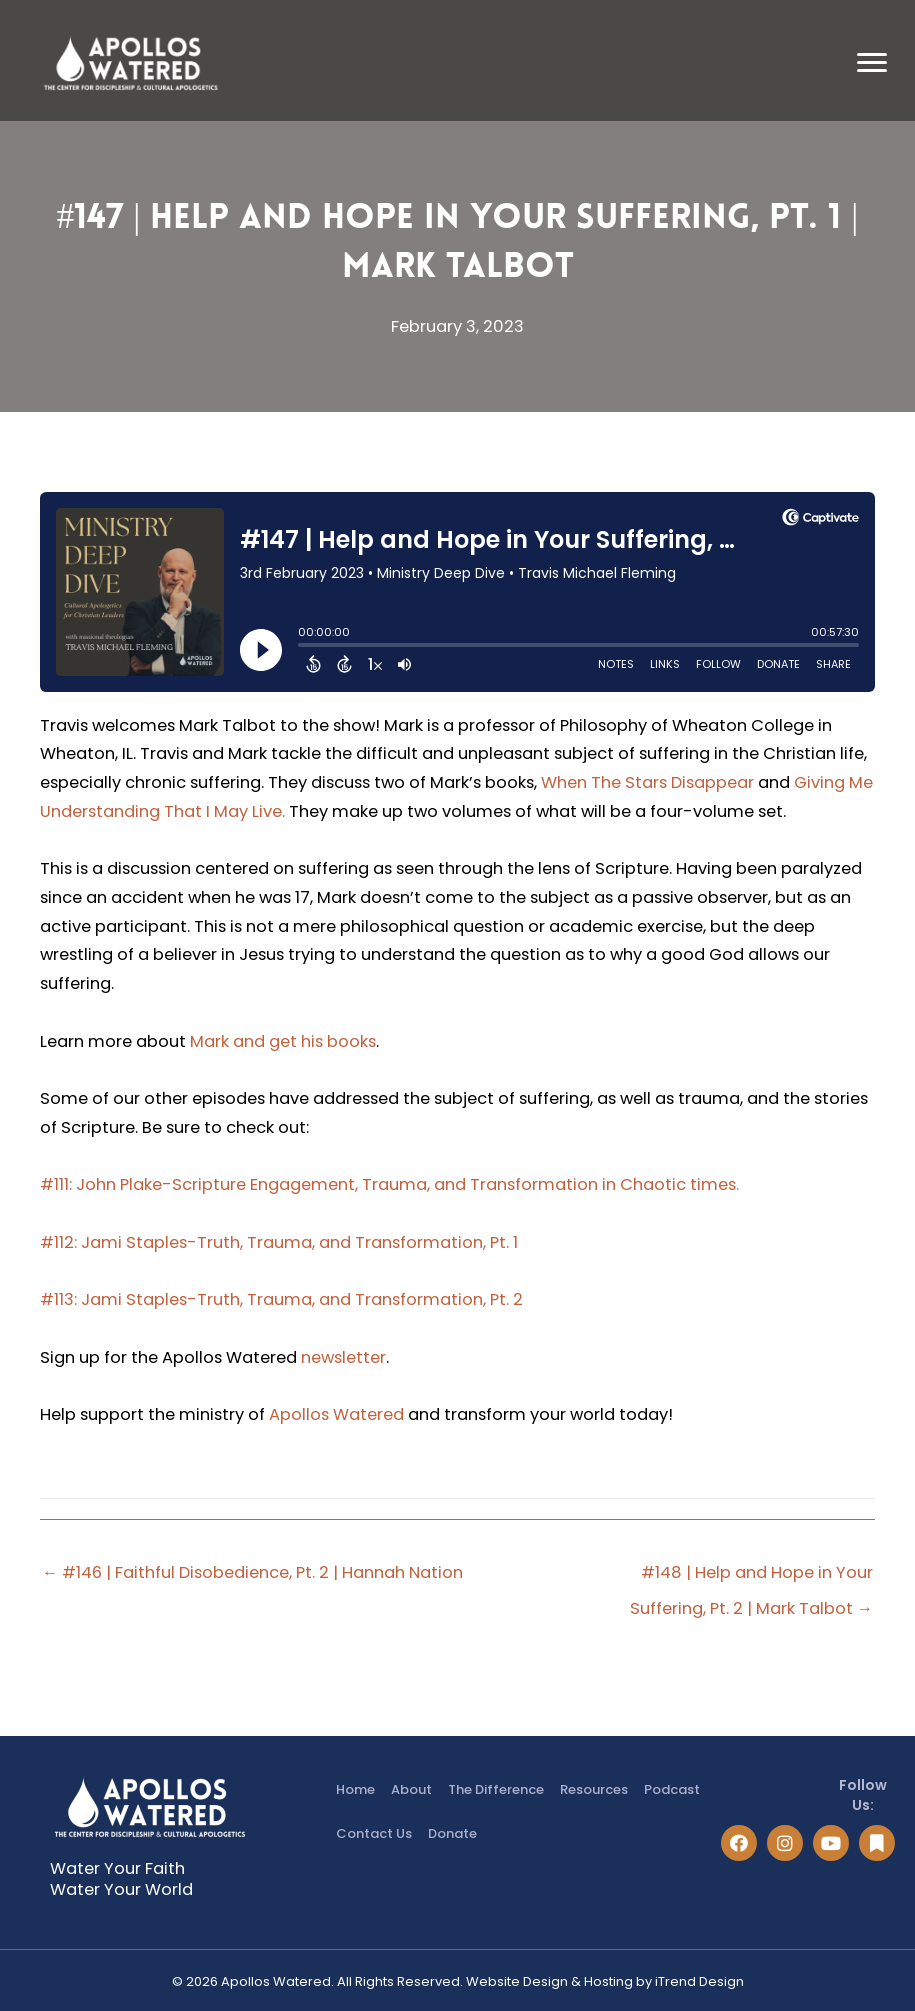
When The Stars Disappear (647, 782)
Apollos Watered (336, 1414)
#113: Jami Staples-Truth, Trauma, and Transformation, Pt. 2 (281, 1299)
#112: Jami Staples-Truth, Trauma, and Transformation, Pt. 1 (279, 1242)
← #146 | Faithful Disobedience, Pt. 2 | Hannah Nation (252, 1572)
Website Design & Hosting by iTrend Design (605, 1981)
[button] (739, 1843)
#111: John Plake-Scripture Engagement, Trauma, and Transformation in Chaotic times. (389, 1184)
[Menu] (872, 63)
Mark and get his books (283, 1041)
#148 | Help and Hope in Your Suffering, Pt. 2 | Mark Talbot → (751, 1577)
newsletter (343, 1357)
